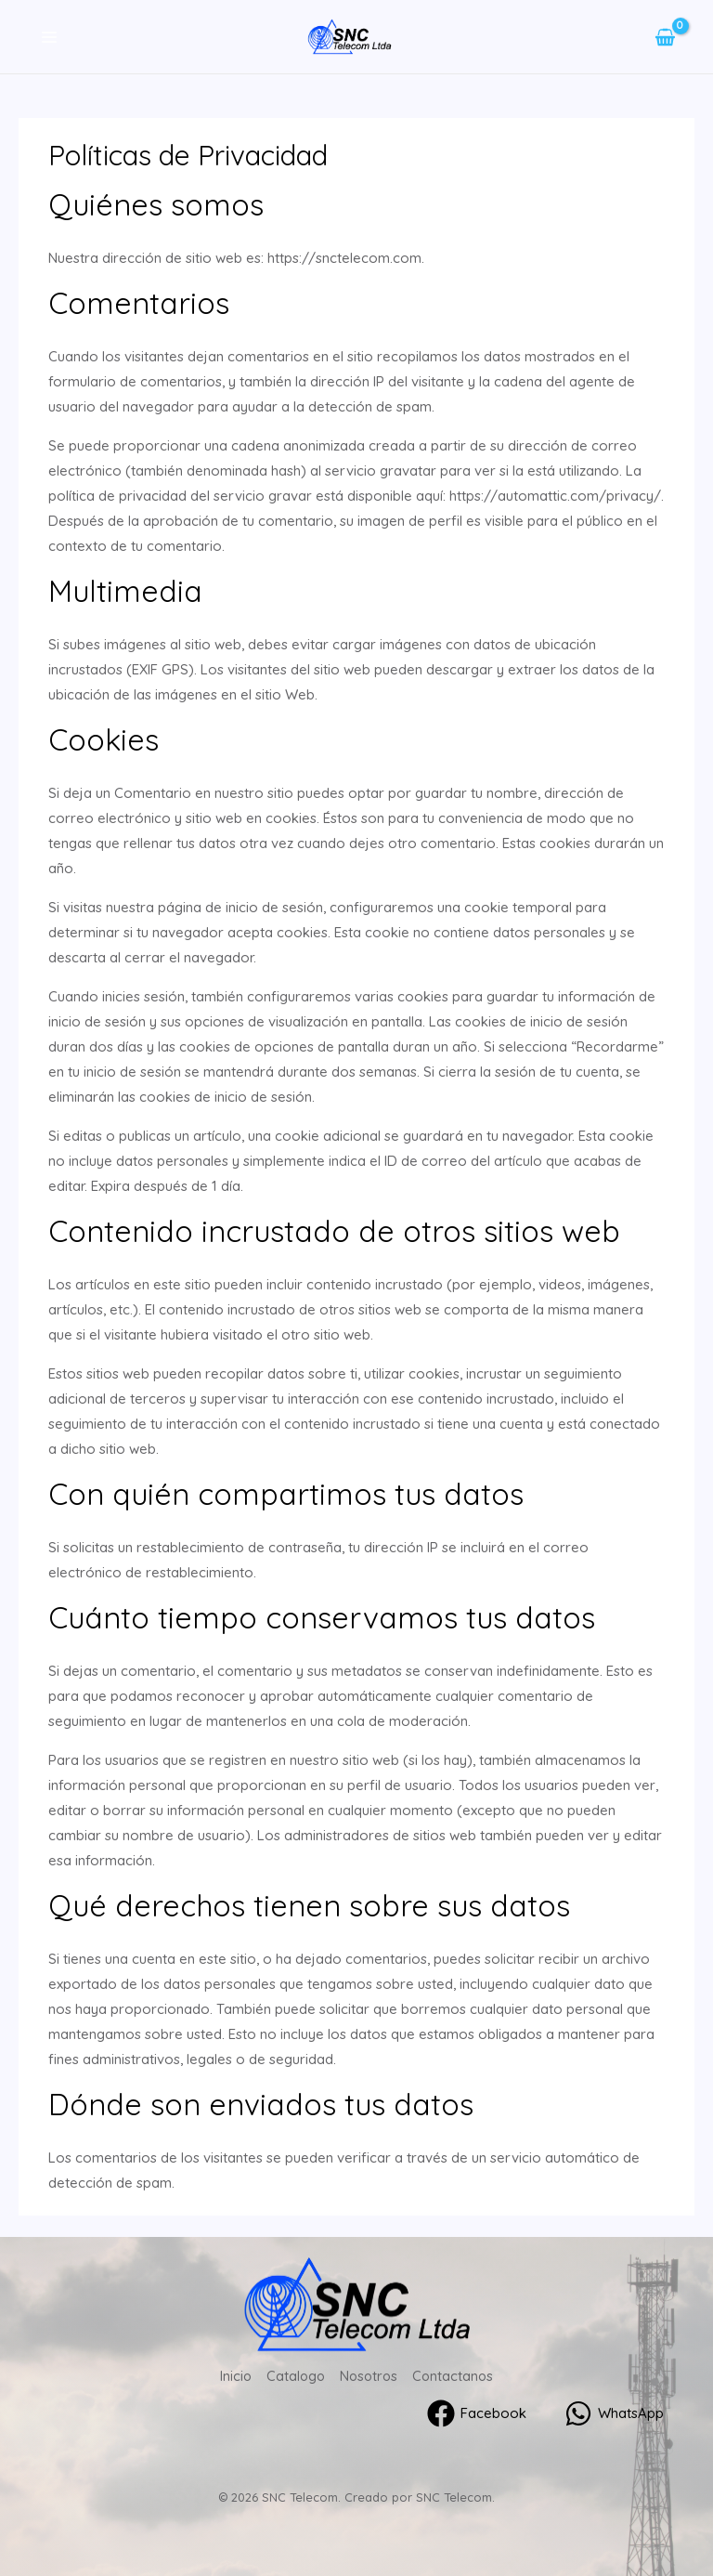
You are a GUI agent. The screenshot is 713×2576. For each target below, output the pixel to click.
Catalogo (294, 2375)
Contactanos (455, 2375)
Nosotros (369, 2375)
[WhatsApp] (614, 2412)
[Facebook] (476, 2412)
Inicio (232, 2375)
